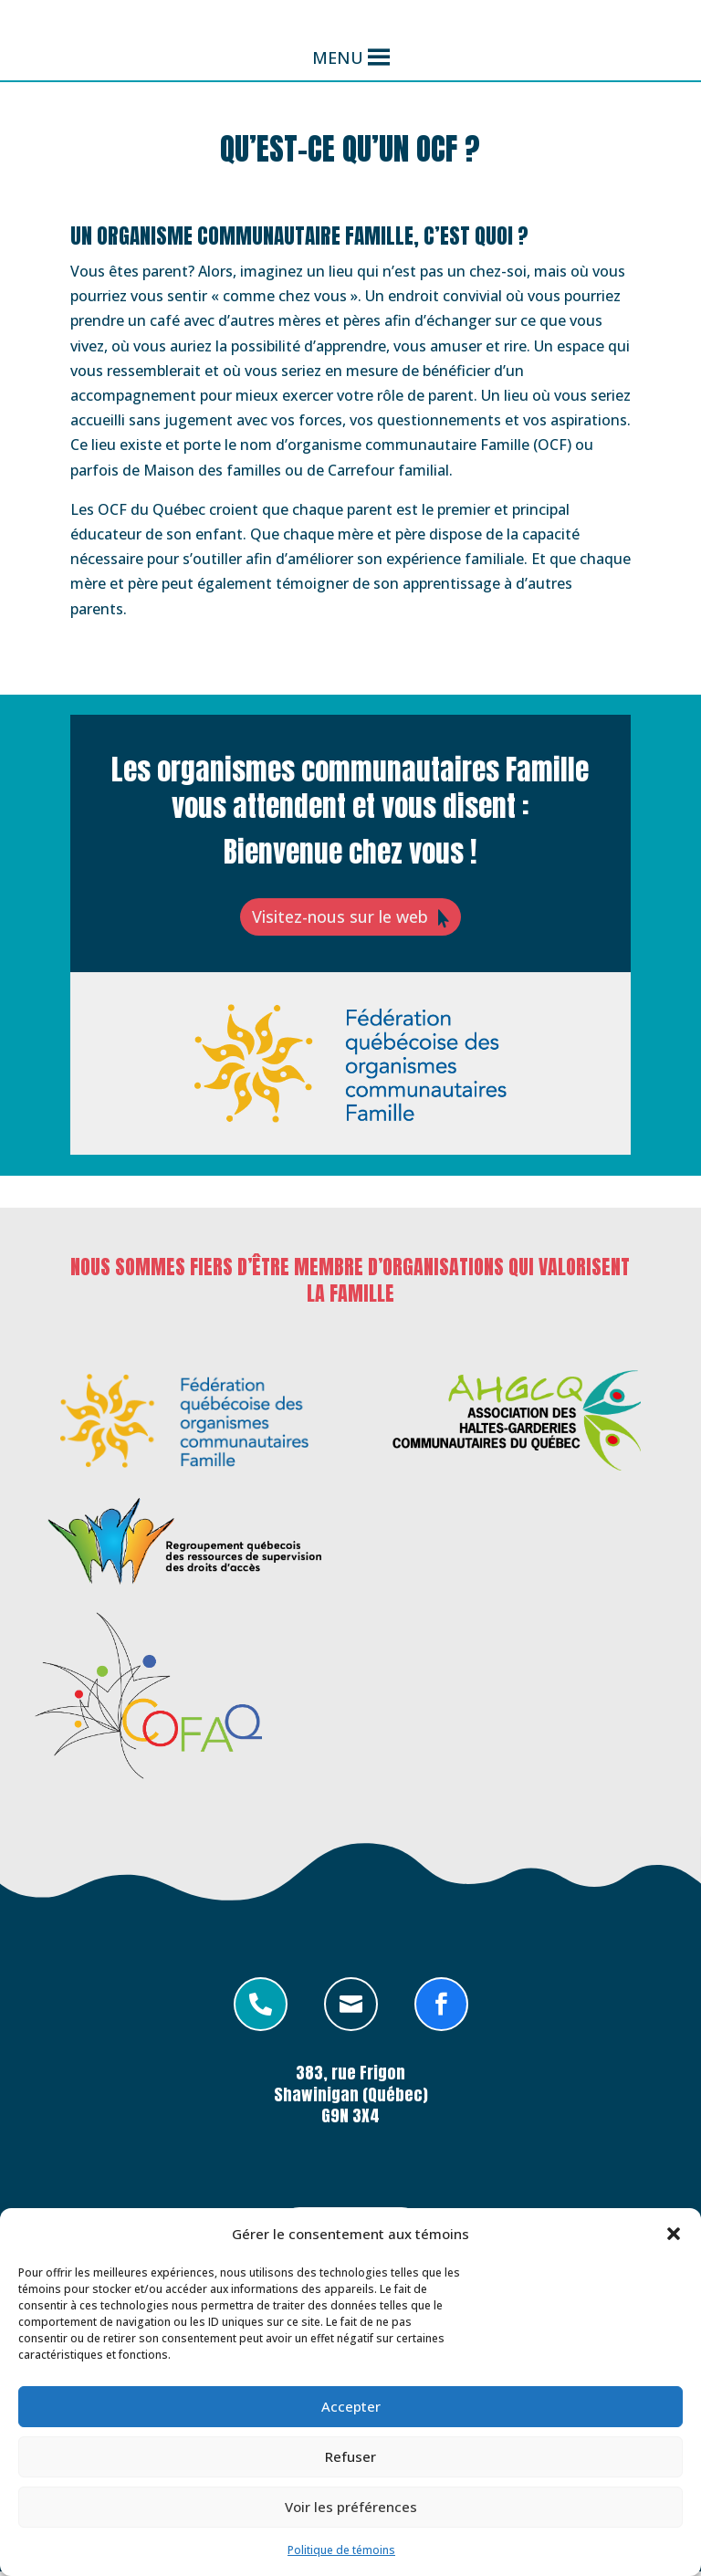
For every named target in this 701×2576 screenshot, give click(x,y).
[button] (673, 2234)
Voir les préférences (351, 2506)
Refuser (350, 2456)
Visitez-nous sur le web (338, 918)
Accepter (351, 2406)
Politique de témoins (341, 2550)
